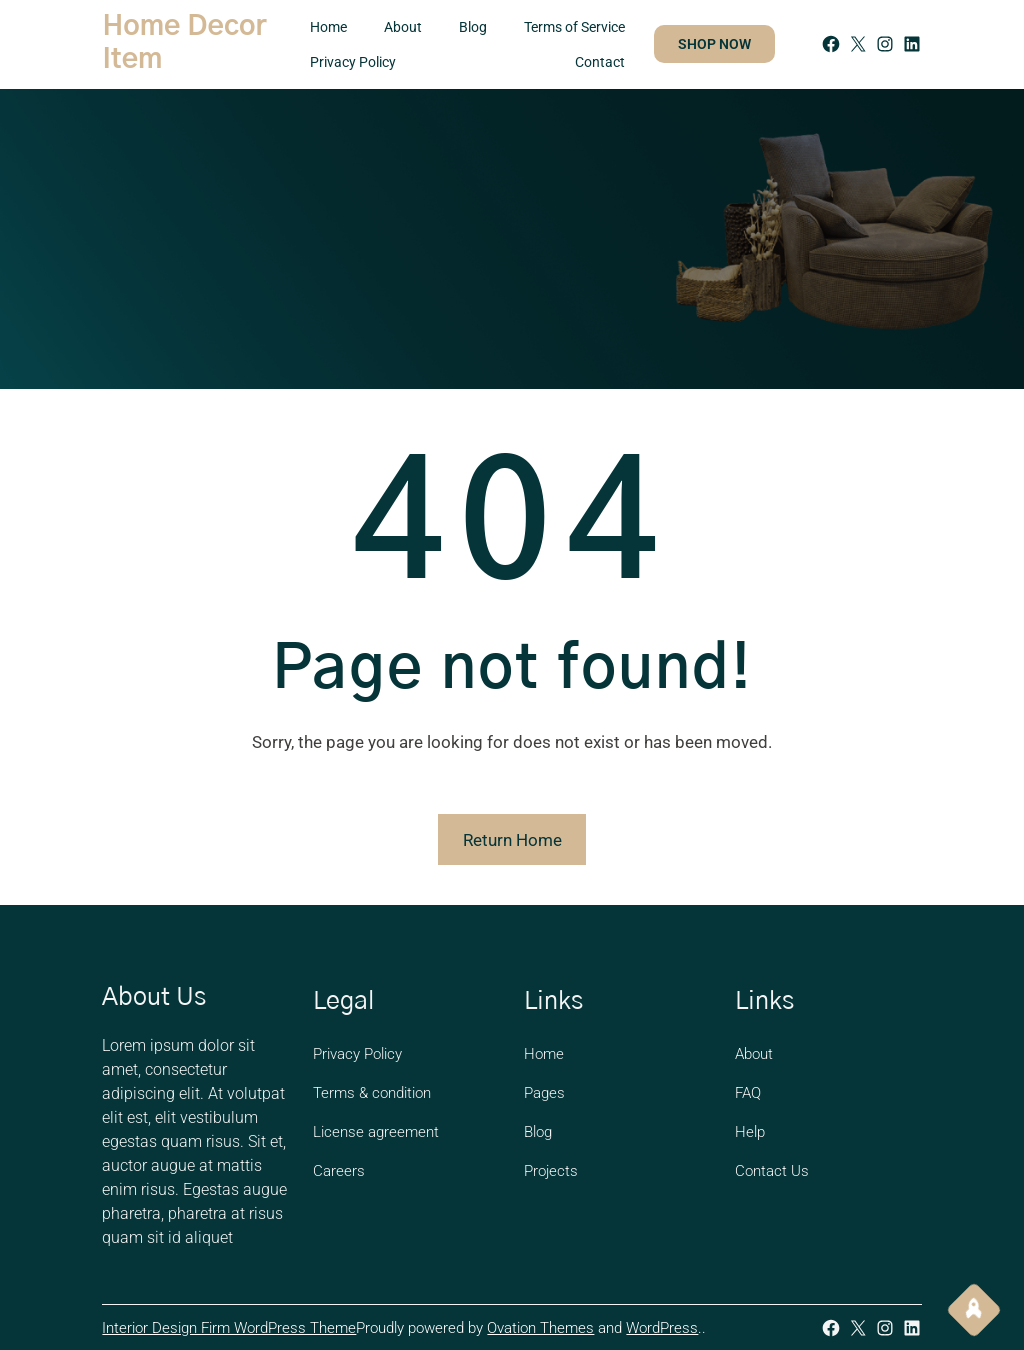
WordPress (662, 1328)
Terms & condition (372, 1093)
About (754, 1054)
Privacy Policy (357, 1054)
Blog (538, 1132)
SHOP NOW (714, 44)
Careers (339, 1171)
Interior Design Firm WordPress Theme (229, 1328)
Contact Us (772, 1171)
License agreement (376, 1132)
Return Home (512, 840)
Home (544, 1054)
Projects (551, 1171)
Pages (544, 1093)
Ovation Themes (540, 1328)
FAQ (748, 1093)
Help (750, 1132)
